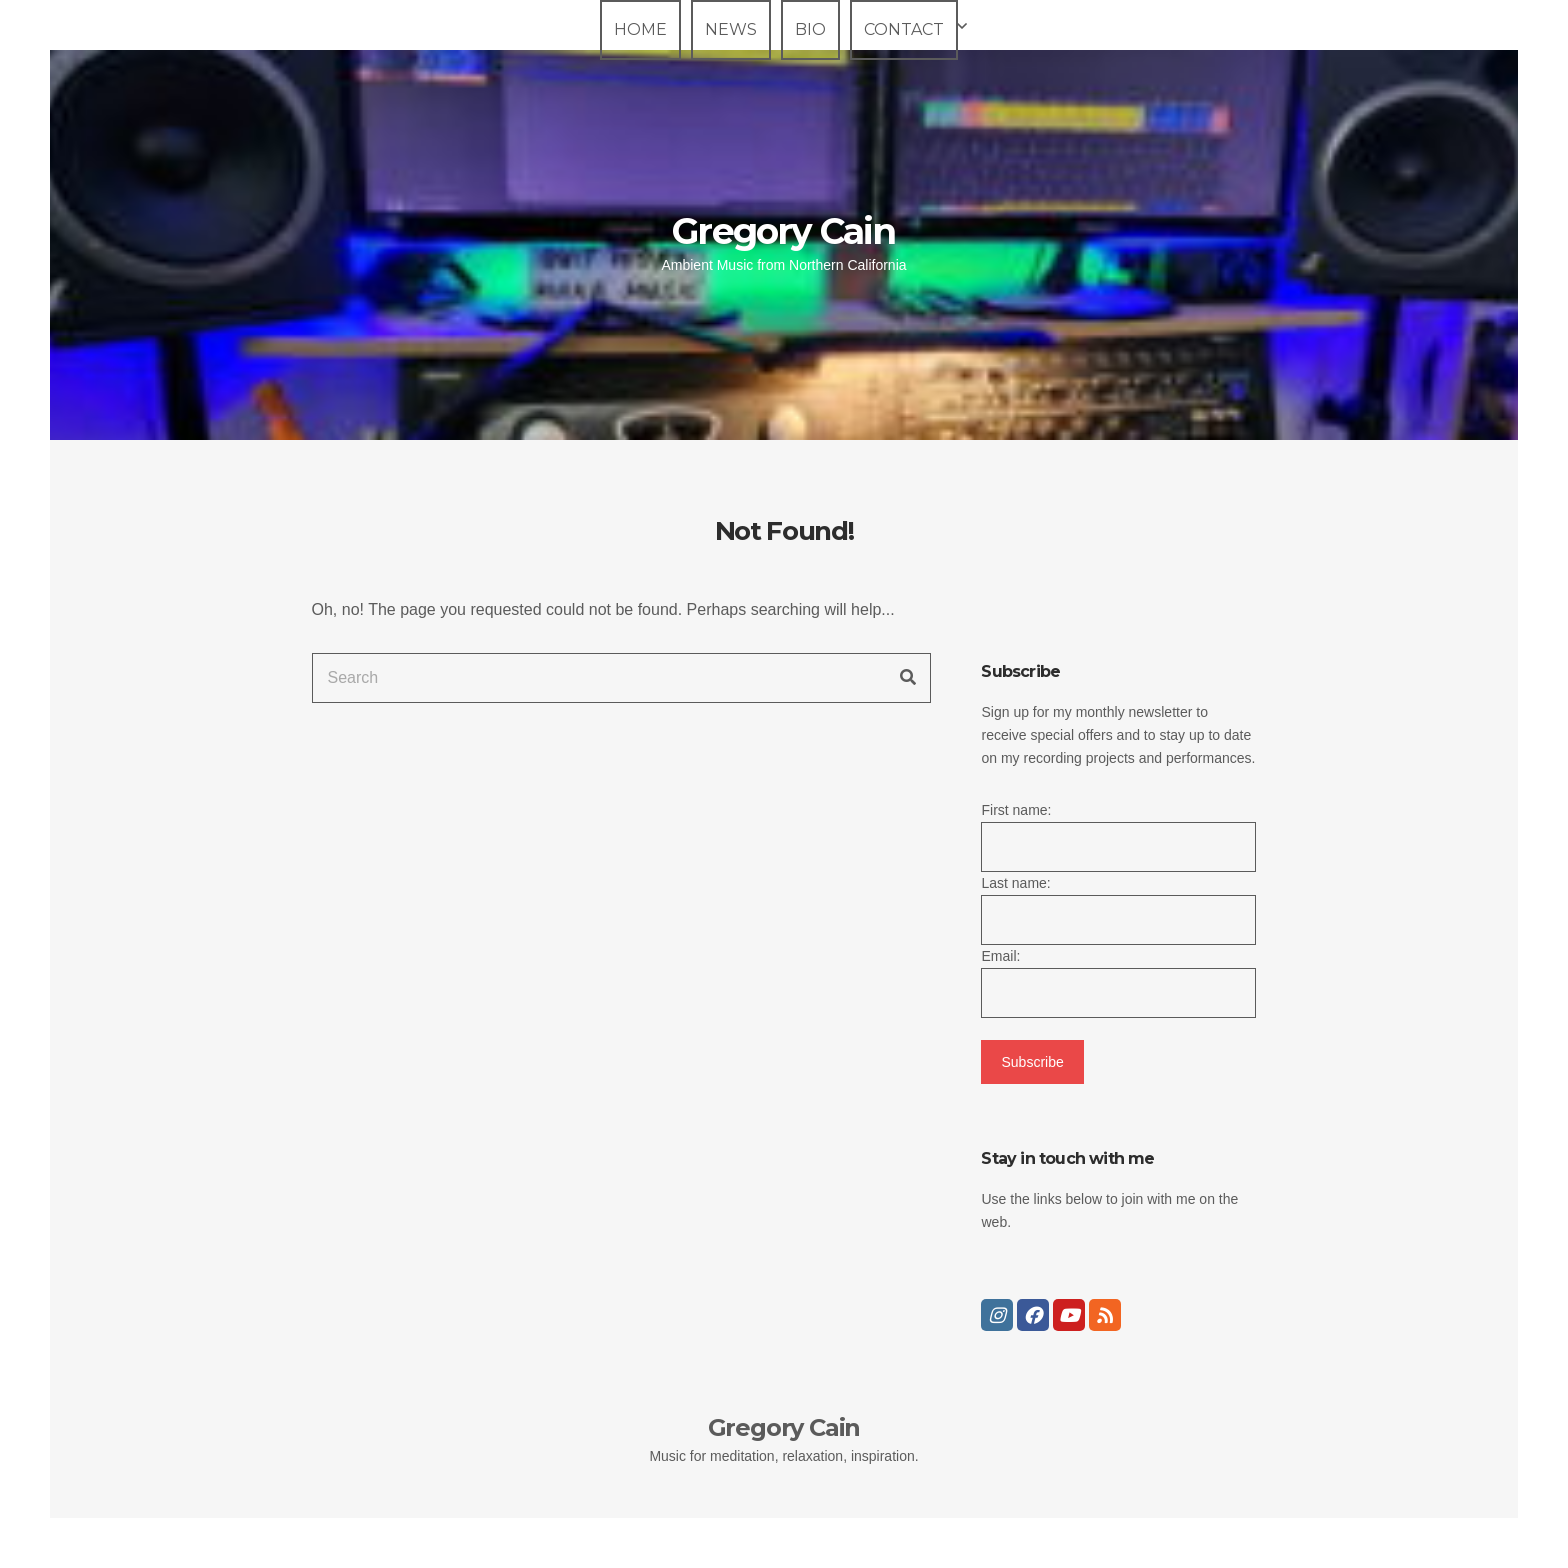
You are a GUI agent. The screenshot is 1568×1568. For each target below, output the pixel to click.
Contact (904, 29)
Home (640, 29)
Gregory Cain (783, 231)
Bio (810, 29)
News (731, 29)
